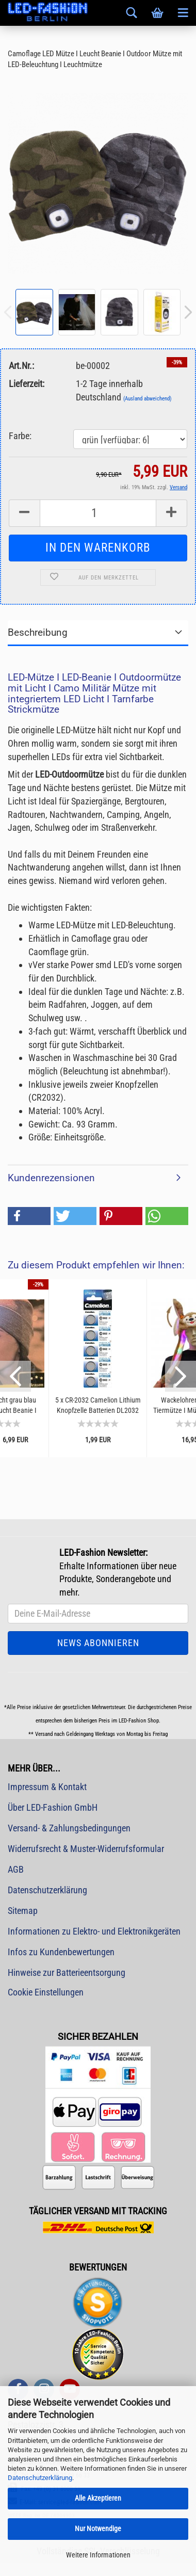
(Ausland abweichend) (147, 398)
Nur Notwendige (98, 2528)
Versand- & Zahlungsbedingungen (69, 1828)
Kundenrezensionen (51, 1178)
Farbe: (20, 435)
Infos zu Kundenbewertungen (61, 1951)
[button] (29, 1216)
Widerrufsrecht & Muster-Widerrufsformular (86, 1848)
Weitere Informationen (98, 2555)
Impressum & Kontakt (47, 1786)
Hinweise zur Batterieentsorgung (66, 1972)
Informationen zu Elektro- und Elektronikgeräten (94, 1931)
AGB (16, 1869)
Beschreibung (38, 632)
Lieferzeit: (26, 383)
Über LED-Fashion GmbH (52, 1807)
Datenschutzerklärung (40, 2478)
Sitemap (23, 1910)
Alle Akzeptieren (98, 2498)
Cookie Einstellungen (46, 1992)
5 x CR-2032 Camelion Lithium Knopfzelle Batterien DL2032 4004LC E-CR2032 (98, 1405)
